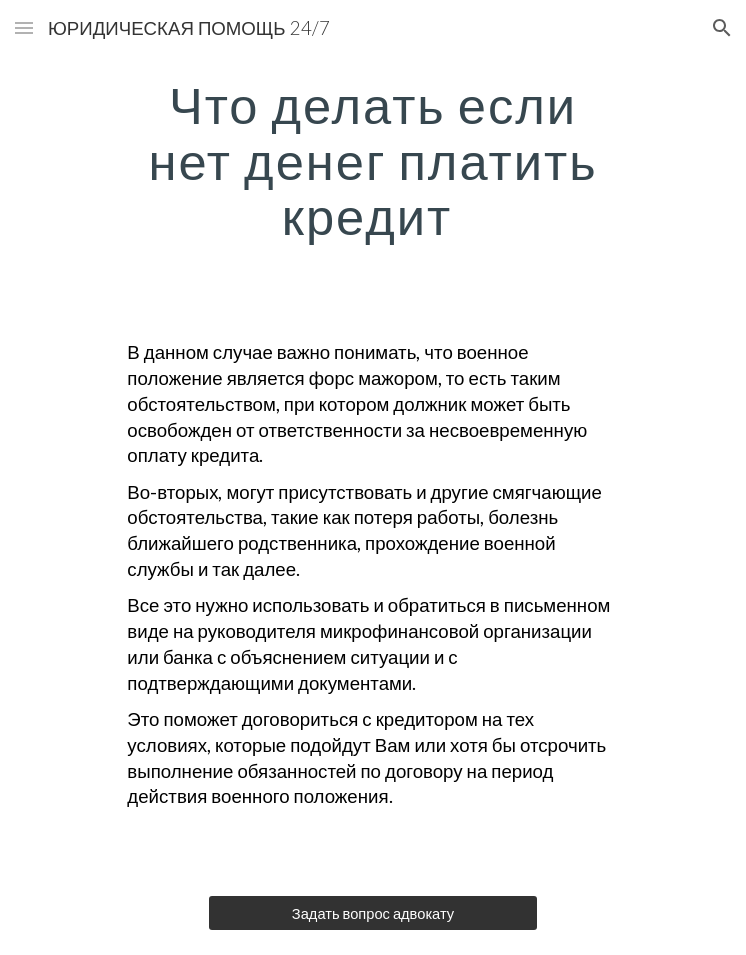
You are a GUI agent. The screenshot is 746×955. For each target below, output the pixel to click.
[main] (372, 160)
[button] (24, 27)
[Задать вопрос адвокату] (372, 913)
